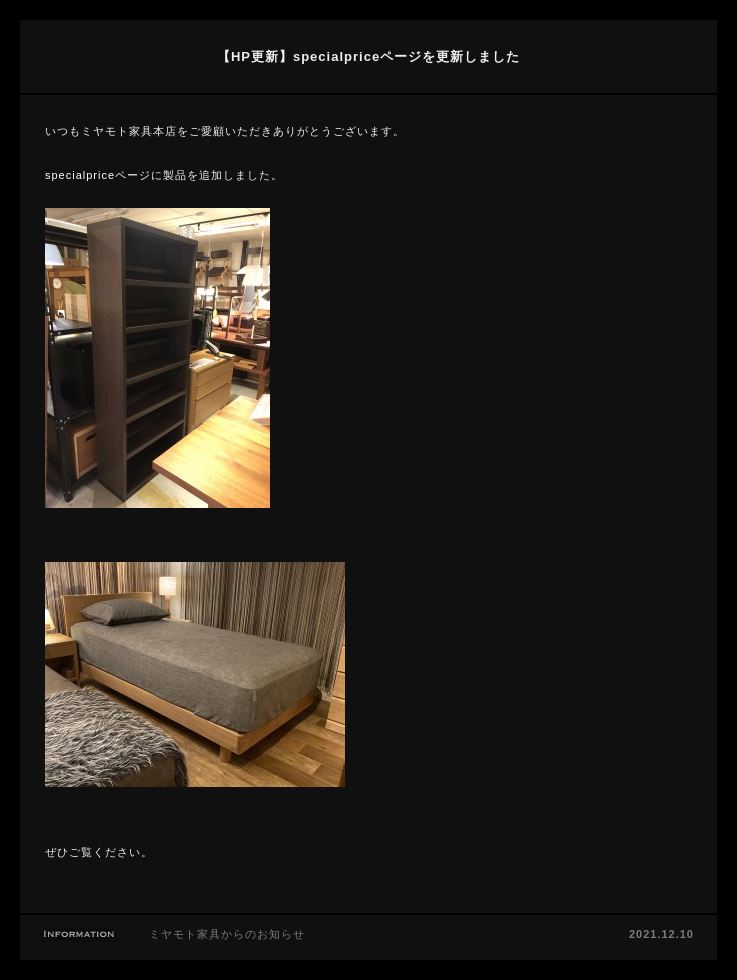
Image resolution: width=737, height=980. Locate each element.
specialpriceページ (98, 175)
